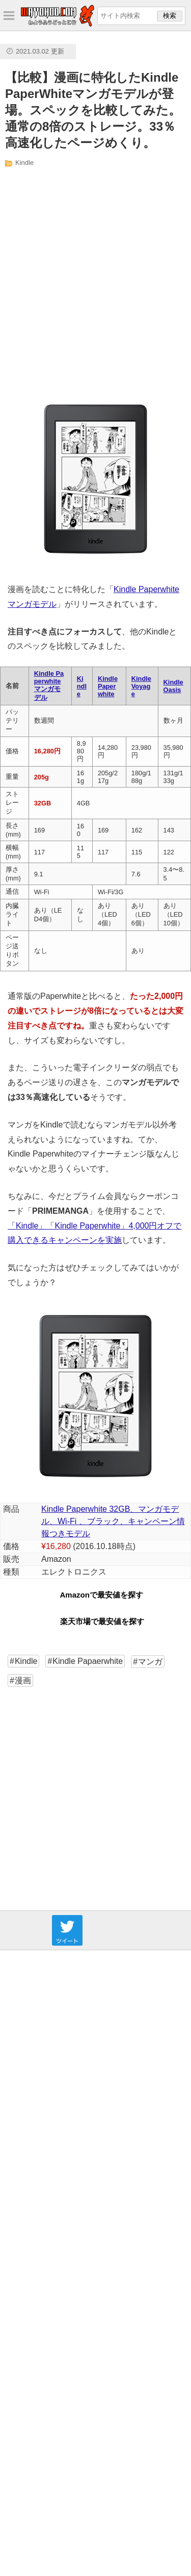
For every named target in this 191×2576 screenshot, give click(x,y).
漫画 (23, 1680)
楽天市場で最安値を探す (102, 1621)
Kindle (24, 162)
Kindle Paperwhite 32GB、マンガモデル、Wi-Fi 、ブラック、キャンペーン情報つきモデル (113, 1521)
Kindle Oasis (173, 686)
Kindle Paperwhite (108, 686)
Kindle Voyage (141, 686)
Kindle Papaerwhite (87, 1661)
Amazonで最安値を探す (101, 1594)
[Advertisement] (95, 280)
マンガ (150, 1661)
